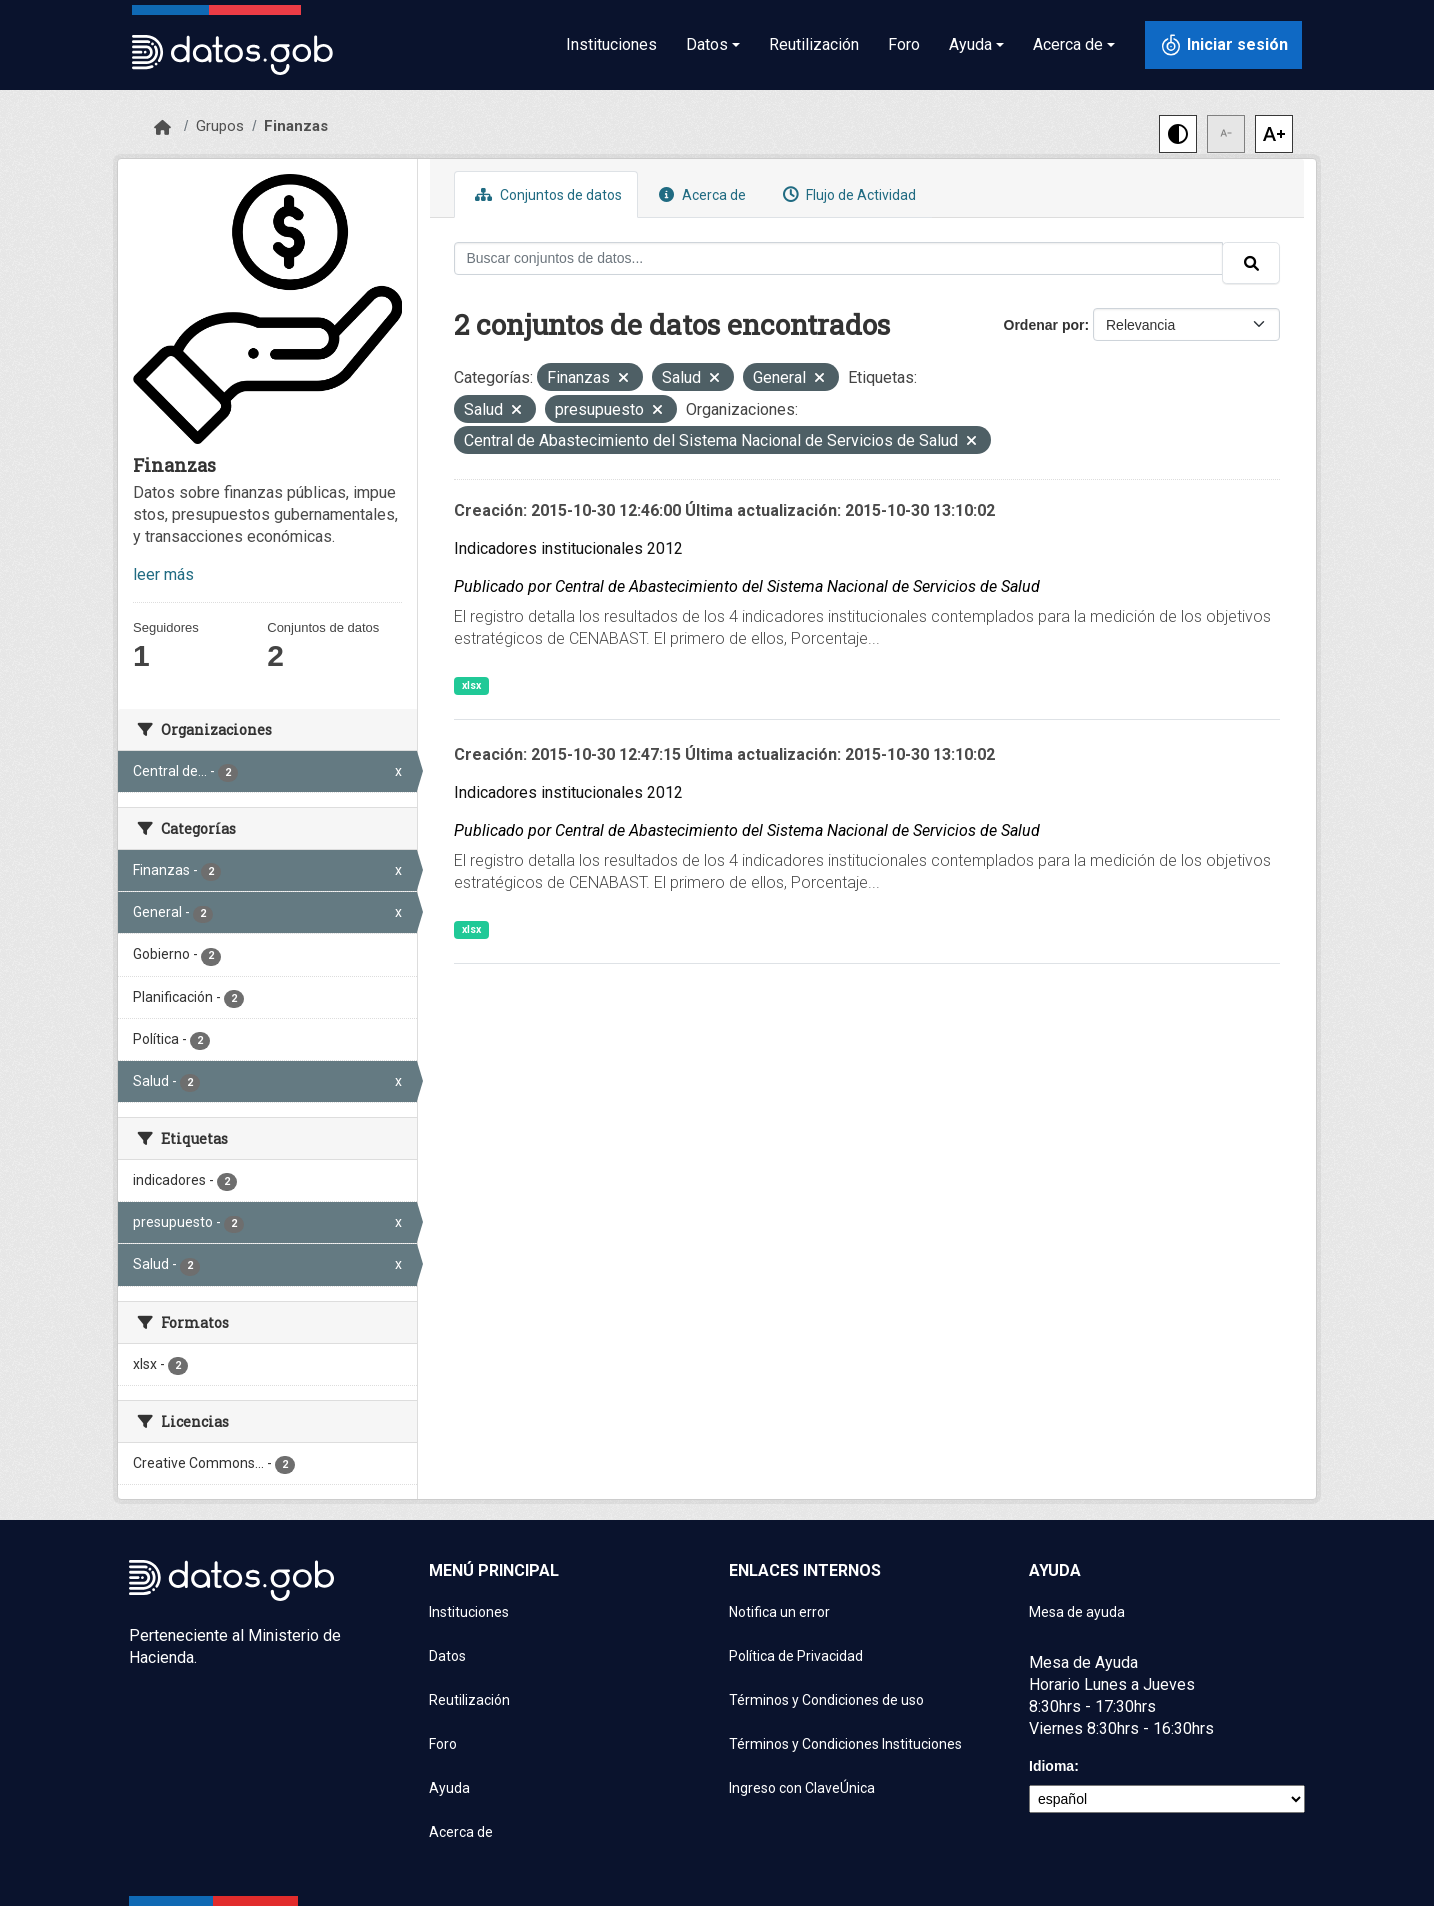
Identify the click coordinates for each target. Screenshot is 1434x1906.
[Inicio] (162, 128)
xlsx (471, 685)
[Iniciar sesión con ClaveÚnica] (1223, 45)
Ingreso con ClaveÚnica (802, 1788)
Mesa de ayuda (1077, 1612)
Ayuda (449, 1788)
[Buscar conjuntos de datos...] (839, 258)
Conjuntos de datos (546, 194)
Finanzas (296, 126)
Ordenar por (1044, 325)
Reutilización (814, 44)
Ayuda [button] (970, 44)
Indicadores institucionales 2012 (568, 548)
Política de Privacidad (796, 1656)
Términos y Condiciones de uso (826, 1700)
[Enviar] (1251, 263)
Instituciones (611, 44)
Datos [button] (707, 44)
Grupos (220, 126)
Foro (904, 44)
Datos (447, 1656)
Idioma (1051, 1766)
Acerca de (700, 194)
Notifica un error (779, 1612)
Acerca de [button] (1068, 44)
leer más (163, 574)
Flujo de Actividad (847, 194)
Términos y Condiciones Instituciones (845, 1744)
